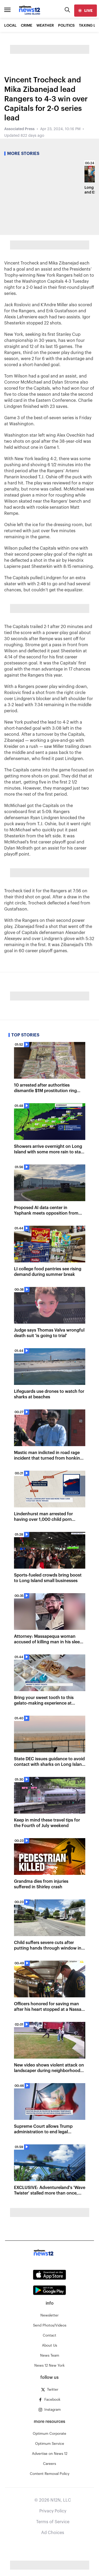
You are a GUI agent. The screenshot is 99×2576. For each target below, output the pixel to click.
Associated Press (19, 129)
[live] (85, 10)
